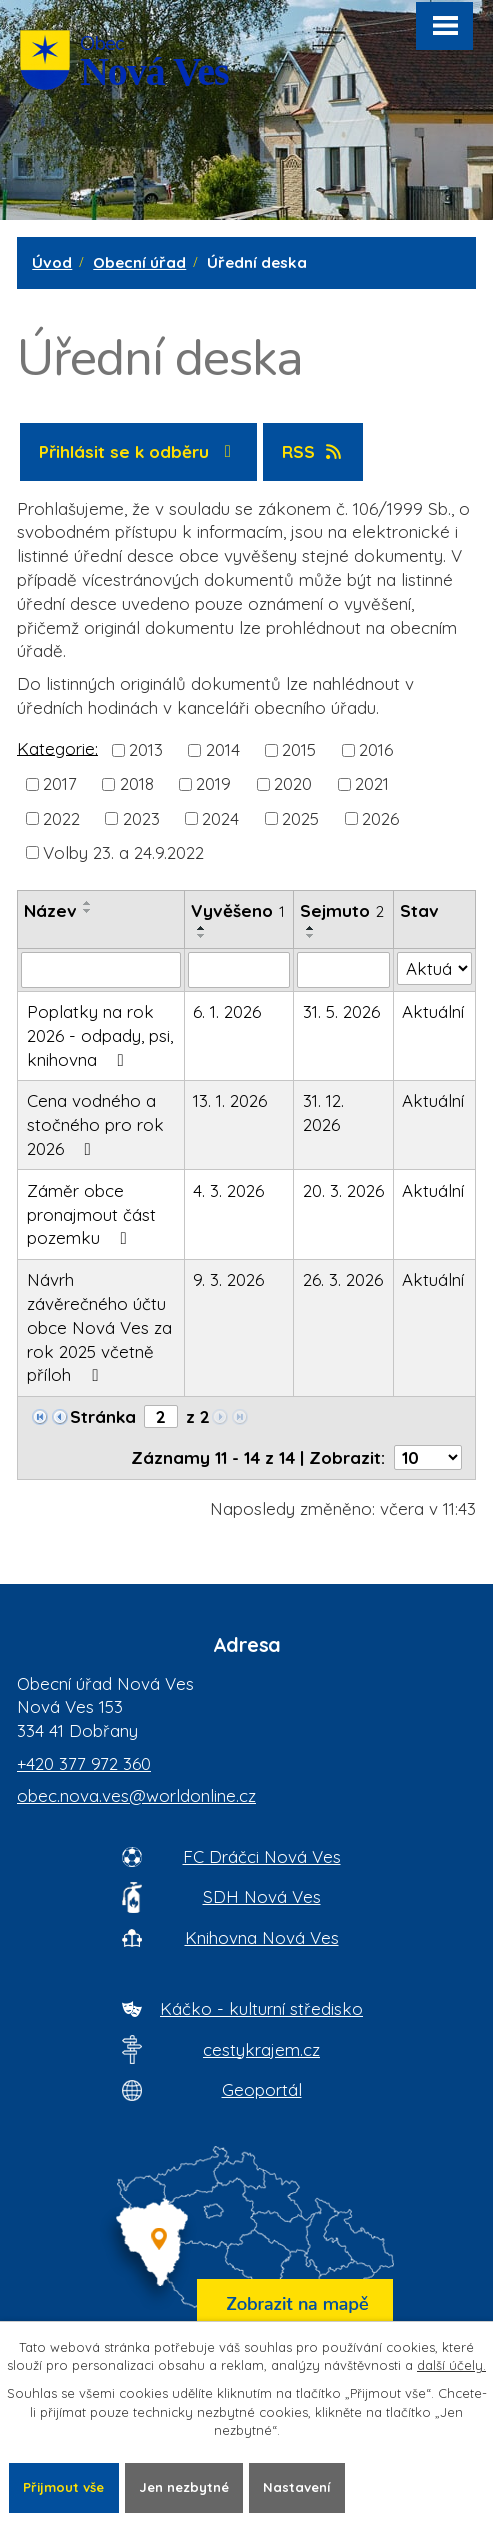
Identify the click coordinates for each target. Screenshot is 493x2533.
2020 (293, 783)
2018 (137, 783)
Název (50, 910)
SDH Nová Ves (262, 1896)
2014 (223, 749)
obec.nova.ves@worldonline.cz (136, 1795)
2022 (61, 817)
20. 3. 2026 (343, 1190)
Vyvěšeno (238, 910)
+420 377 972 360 (84, 1763)
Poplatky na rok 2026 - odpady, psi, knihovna (100, 1035)
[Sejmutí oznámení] (343, 970)
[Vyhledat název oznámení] (101, 970)
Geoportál (262, 2089)
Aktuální (433, 1011)
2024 (220, 817)
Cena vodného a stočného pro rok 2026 (95, 1124)
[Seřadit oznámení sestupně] (88, 911)
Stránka (103, 1416)
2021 (372, 783)
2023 (141, 817)
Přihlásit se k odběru (139, 451)
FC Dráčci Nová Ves (262, 1856)
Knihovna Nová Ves (262, 1937)
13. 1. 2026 (230, 1100)
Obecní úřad (139, 262)
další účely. (451, 2365)
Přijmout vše (63, 2487)
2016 (376, 749)
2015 (299, 749)
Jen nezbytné (184, 2487)
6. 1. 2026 (227, 1011)
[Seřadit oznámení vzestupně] (88, 903)
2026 (380, 817)
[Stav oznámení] (434, 969)
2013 (146, 749)
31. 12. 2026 (323, 1112)
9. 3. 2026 (228, 1279)
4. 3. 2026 (228, 1190)
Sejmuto (342, 910)
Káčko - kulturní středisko (261, 2008)
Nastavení (296, 2487)
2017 (60, 783)
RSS (313, 451)
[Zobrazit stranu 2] (161, 1416)
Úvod (52, 262)
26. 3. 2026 (343, 1279)
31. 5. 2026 (341, 1011)
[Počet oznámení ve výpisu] (428, 1457)
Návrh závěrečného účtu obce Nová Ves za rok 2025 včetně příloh (99, 1327)
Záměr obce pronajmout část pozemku (91, 1214)
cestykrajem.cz (261, 2049)
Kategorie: (57, 747)
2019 (213, 783)
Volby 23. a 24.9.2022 (123, 851)
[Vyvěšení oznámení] (239, 970)
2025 (300, 817)
